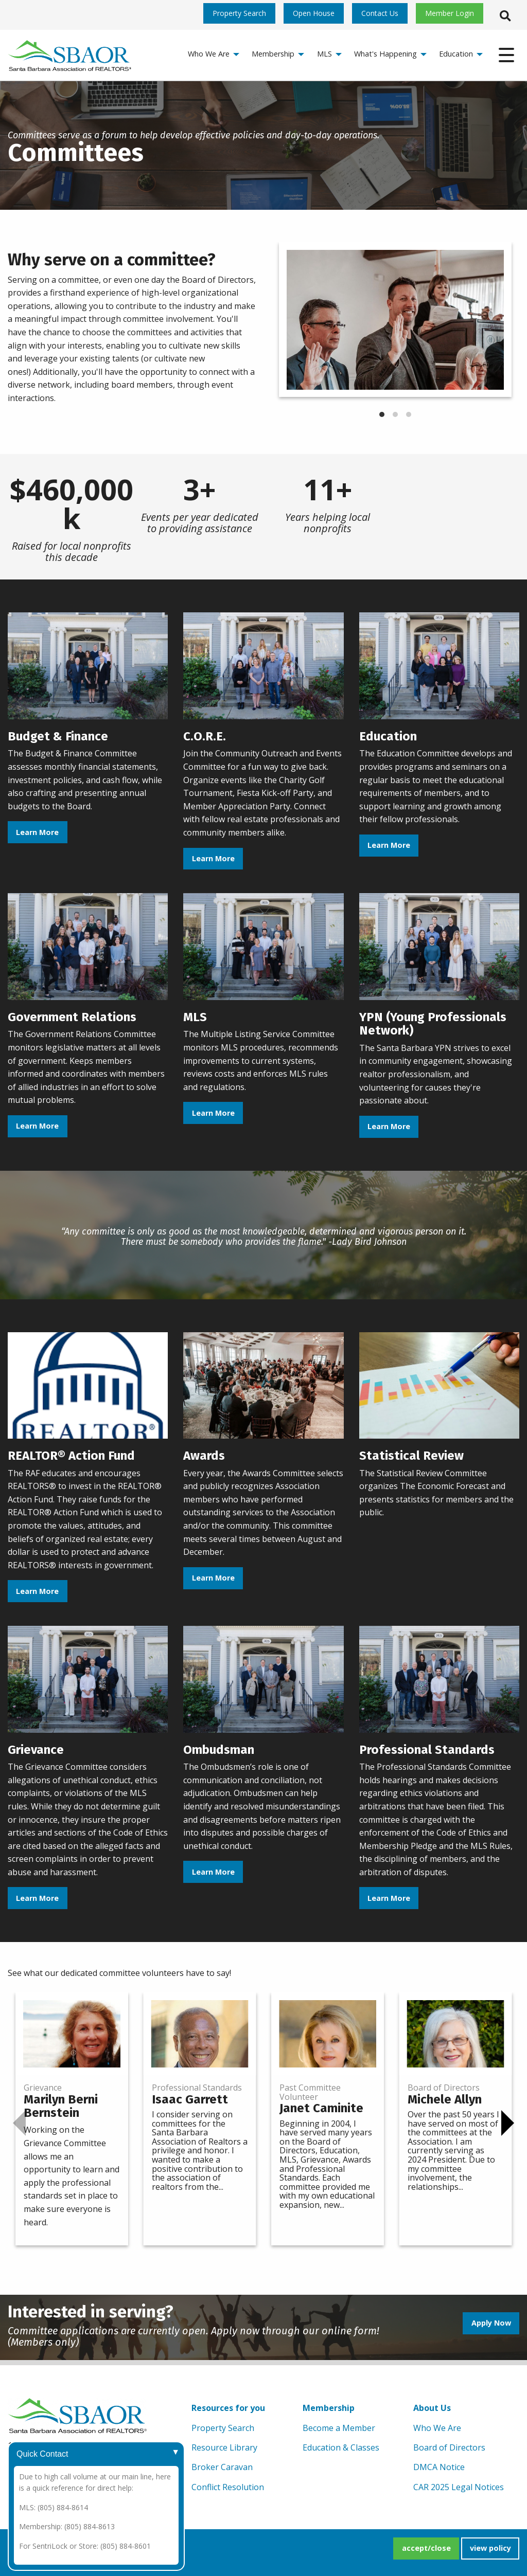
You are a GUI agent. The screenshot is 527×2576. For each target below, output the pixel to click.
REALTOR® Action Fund (71, 1455)
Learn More (37, 832)
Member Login (449, 13)
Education (388, 736)
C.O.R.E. (204, 736)
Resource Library (224, 2447)
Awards (204, 1455)
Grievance (36, 1750)
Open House (314, 13)
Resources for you (228, 2408)
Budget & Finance (58, 736)
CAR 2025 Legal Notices (458, 2487)
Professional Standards (427, 1750)
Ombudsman (218, 1750)
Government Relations (72, 1017)
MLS (195, 1017)
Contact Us (379, 13)
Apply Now (491, 2323)
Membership (329, 2408)
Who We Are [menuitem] (209, 54)
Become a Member (339, 2428)
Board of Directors (449, 2447)
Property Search (239, 13)
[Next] (507, 2123)
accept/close (426, 2548)
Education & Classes (341, 2447)
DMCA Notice (439, 2467)
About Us (432, 2408)
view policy (490, 2548)
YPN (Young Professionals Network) (432, 1024)
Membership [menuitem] (273, 54)
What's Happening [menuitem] (385, 54)
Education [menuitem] (456, 54)
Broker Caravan (222, 2467)
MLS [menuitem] (324, 54)
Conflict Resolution (227, 2487)
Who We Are (437, 2428)
